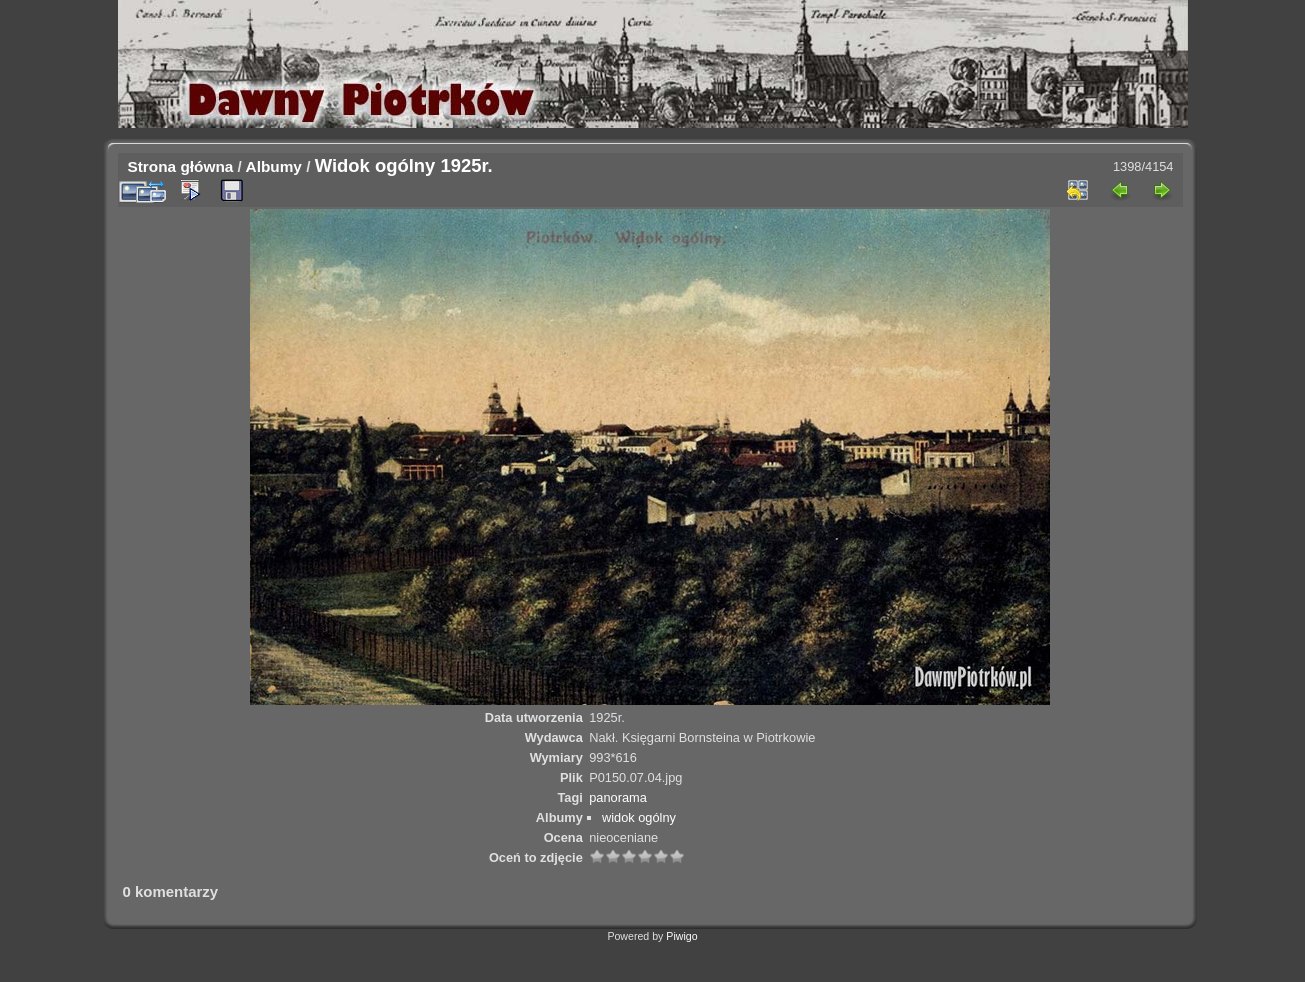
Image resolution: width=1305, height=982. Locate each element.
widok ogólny (639, 817)
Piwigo (681, 936)
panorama (618, 797)
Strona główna (181, 166)
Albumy (274, 166)
